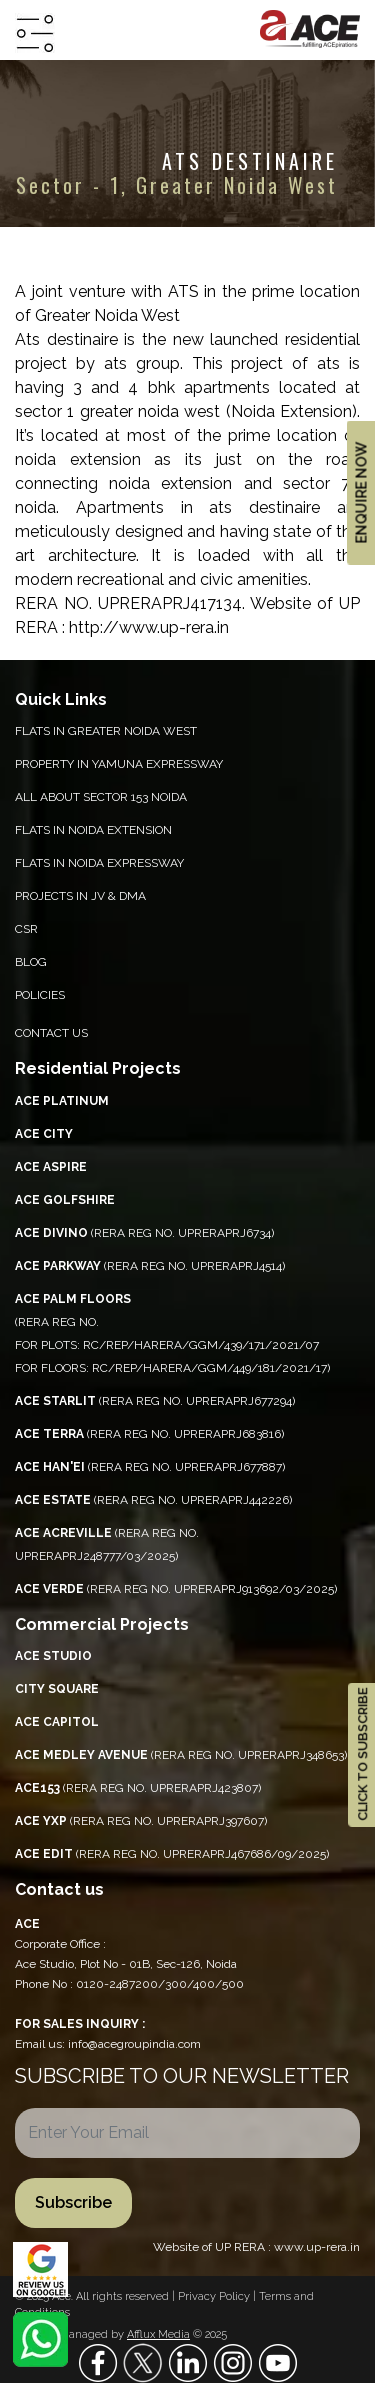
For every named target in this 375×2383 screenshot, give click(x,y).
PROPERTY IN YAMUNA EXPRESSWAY (119, 764)
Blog (31, 962)
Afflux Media (158, 2334)
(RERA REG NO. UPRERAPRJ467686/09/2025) (172, 1854)
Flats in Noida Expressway (99, 863)
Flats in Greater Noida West (106, 731)
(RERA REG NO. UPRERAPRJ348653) (181, 1755)
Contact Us (51, 1033)
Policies (40, 995)
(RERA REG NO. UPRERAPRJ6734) (144, 1233)
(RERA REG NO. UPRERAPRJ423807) (138, 1788)
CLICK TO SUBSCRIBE (362, 1754)
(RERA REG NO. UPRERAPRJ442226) (153, 1500)
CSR (26, 929)
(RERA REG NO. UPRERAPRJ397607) (141, 1821)
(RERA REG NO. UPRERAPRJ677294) (155, 1401)
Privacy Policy (215, 2296)
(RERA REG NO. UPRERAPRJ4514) (150, 1266)
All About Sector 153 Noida (101, 797)
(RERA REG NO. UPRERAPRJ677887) (150, 1467)
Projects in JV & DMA (80, 896)
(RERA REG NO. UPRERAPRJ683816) (149, 1434)
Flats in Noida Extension (93, 830)
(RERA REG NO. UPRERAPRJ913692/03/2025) (176, 1589)
